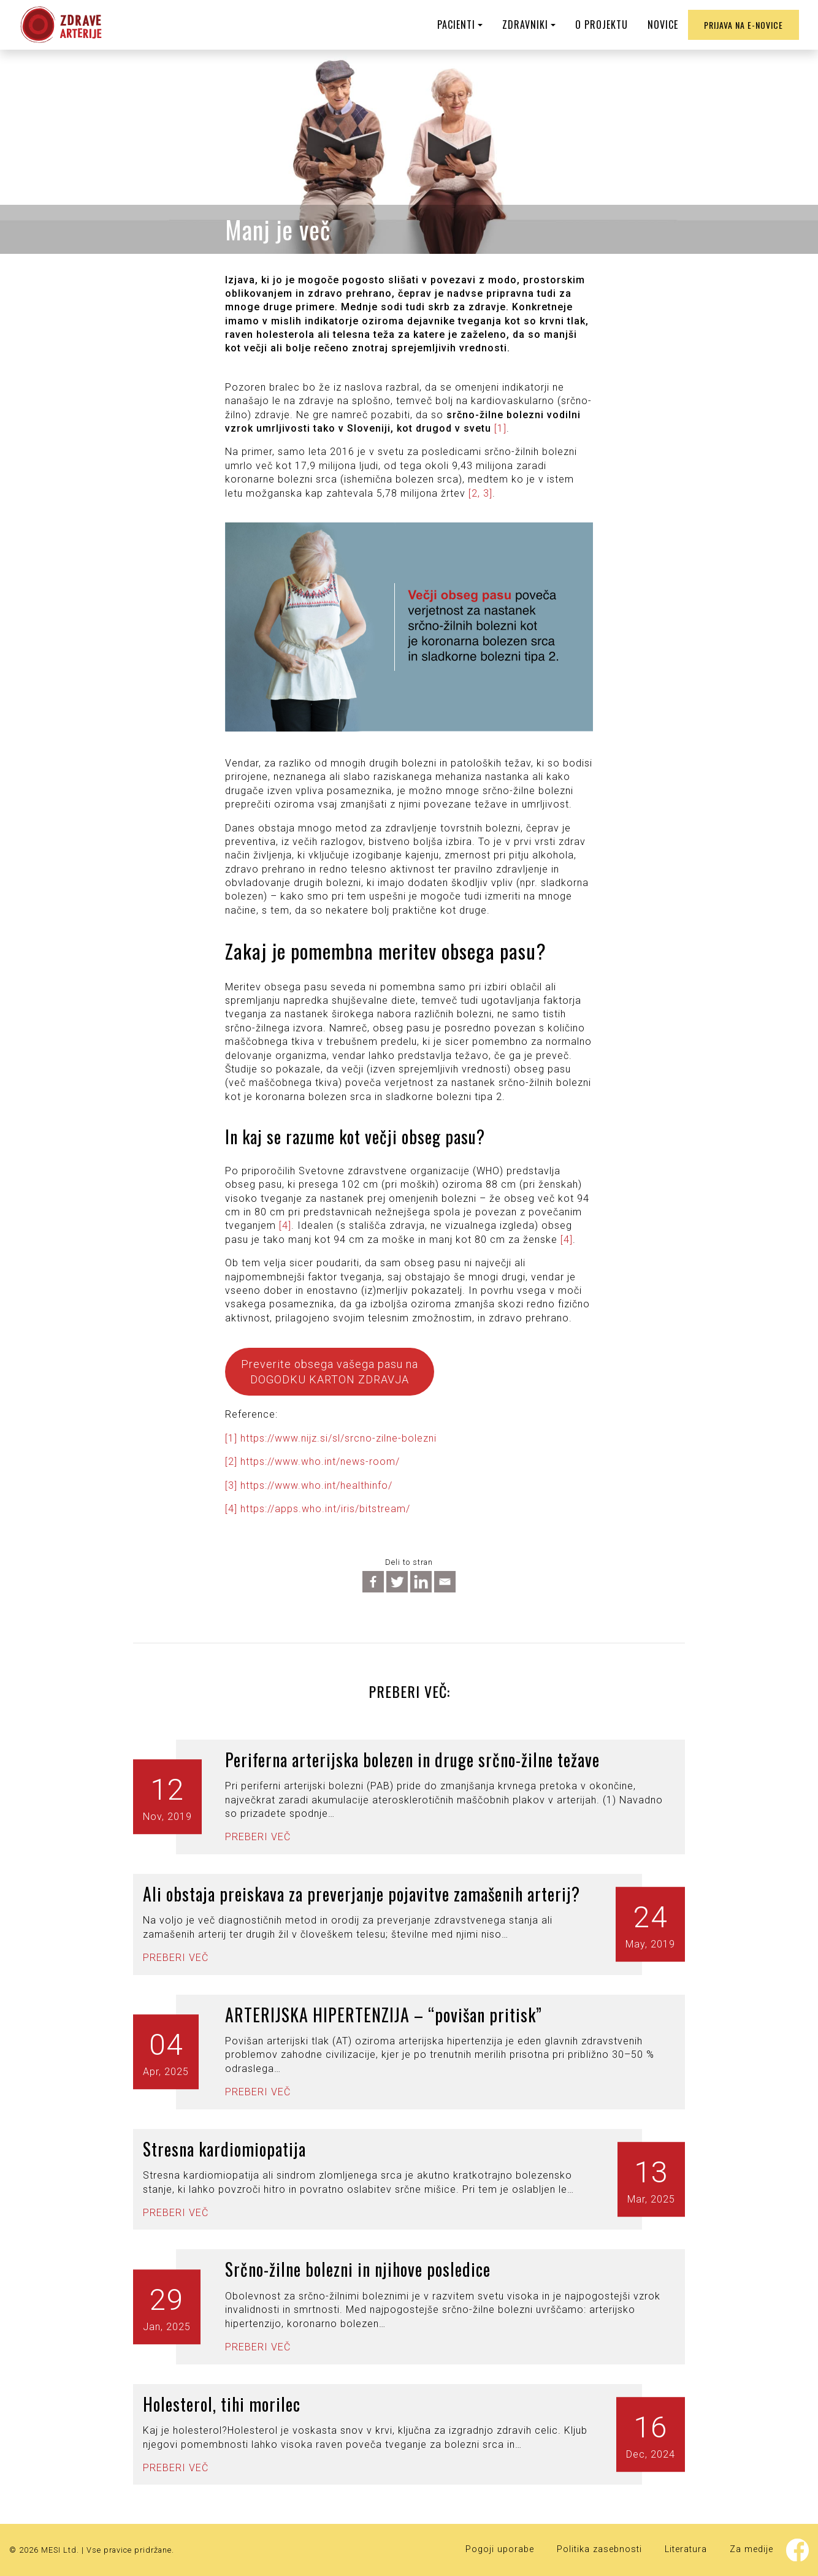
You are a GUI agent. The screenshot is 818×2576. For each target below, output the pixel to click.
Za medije (751, 2549)
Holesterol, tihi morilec (221, 2404)
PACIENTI (456, 24)
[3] (231, 1485)
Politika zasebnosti (599, 2549)
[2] (231, 1461)
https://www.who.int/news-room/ (320, 1461)
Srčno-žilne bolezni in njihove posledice (358, 2269)
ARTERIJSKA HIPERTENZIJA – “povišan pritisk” (383, 2014)
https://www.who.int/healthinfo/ (316, 1485)
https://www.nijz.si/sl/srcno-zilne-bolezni (338, 1438)
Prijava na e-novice (743, 24)
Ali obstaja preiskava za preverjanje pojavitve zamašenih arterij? (361, 1893)
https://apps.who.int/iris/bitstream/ (325, 1509)
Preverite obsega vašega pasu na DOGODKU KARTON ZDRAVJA (329, 1372)
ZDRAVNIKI (525, 24)
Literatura (686, 2549)
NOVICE (663, 24)
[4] (285, 1225)
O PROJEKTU (601, 24)
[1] (500, 428)
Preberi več (258, 1837)
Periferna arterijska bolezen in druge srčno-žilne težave (412, 1759)
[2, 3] (480, 493)
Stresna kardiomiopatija (224, 2148)
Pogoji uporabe (499, 2549)
